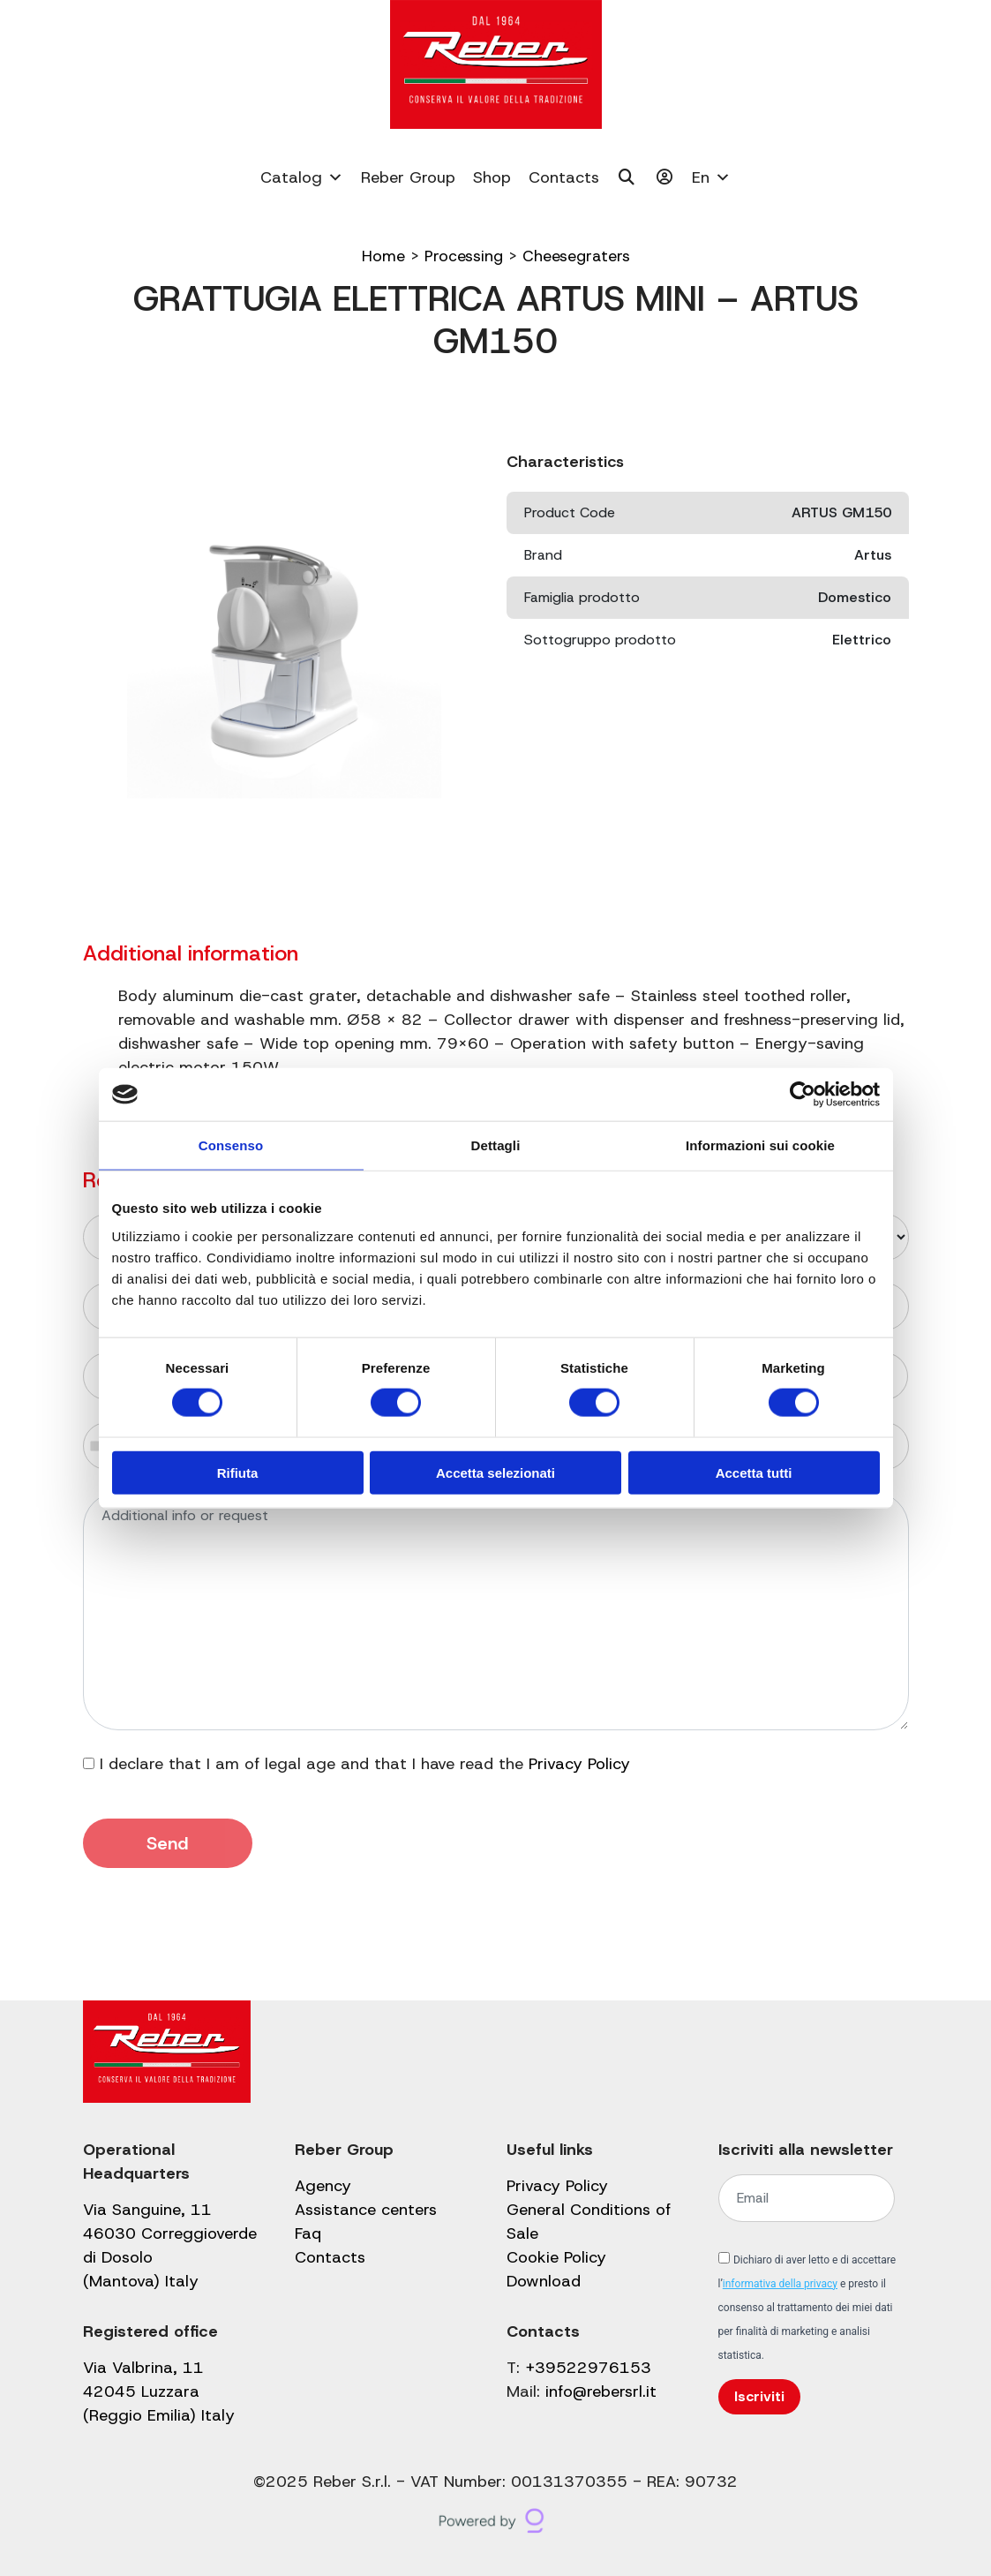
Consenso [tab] (231, 1145)
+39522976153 (588, 2367)
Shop (492, 177)
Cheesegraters (576, 256)
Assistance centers (366, 2209)
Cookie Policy (556, 2257)
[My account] (665, 177)
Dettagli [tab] (496, 1145)
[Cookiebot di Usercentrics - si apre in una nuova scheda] (802, 1094)
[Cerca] (627, 177)
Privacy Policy (579, 1763)
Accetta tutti (754, 1472)
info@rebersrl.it (601, 2391)
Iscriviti (759, 2396)
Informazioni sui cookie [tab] (760, 1145)
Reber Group (408, 177)
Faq (308, 2233)
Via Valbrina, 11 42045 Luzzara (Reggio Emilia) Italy (159, 2391)
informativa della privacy (780, 2284)
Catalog (301, 177)
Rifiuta (238, 1472)
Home (381, 256)
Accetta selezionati (495, 1472)
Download (544, 2281)
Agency (323, 2185)
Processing (462, 256)
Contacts (564, 177)
